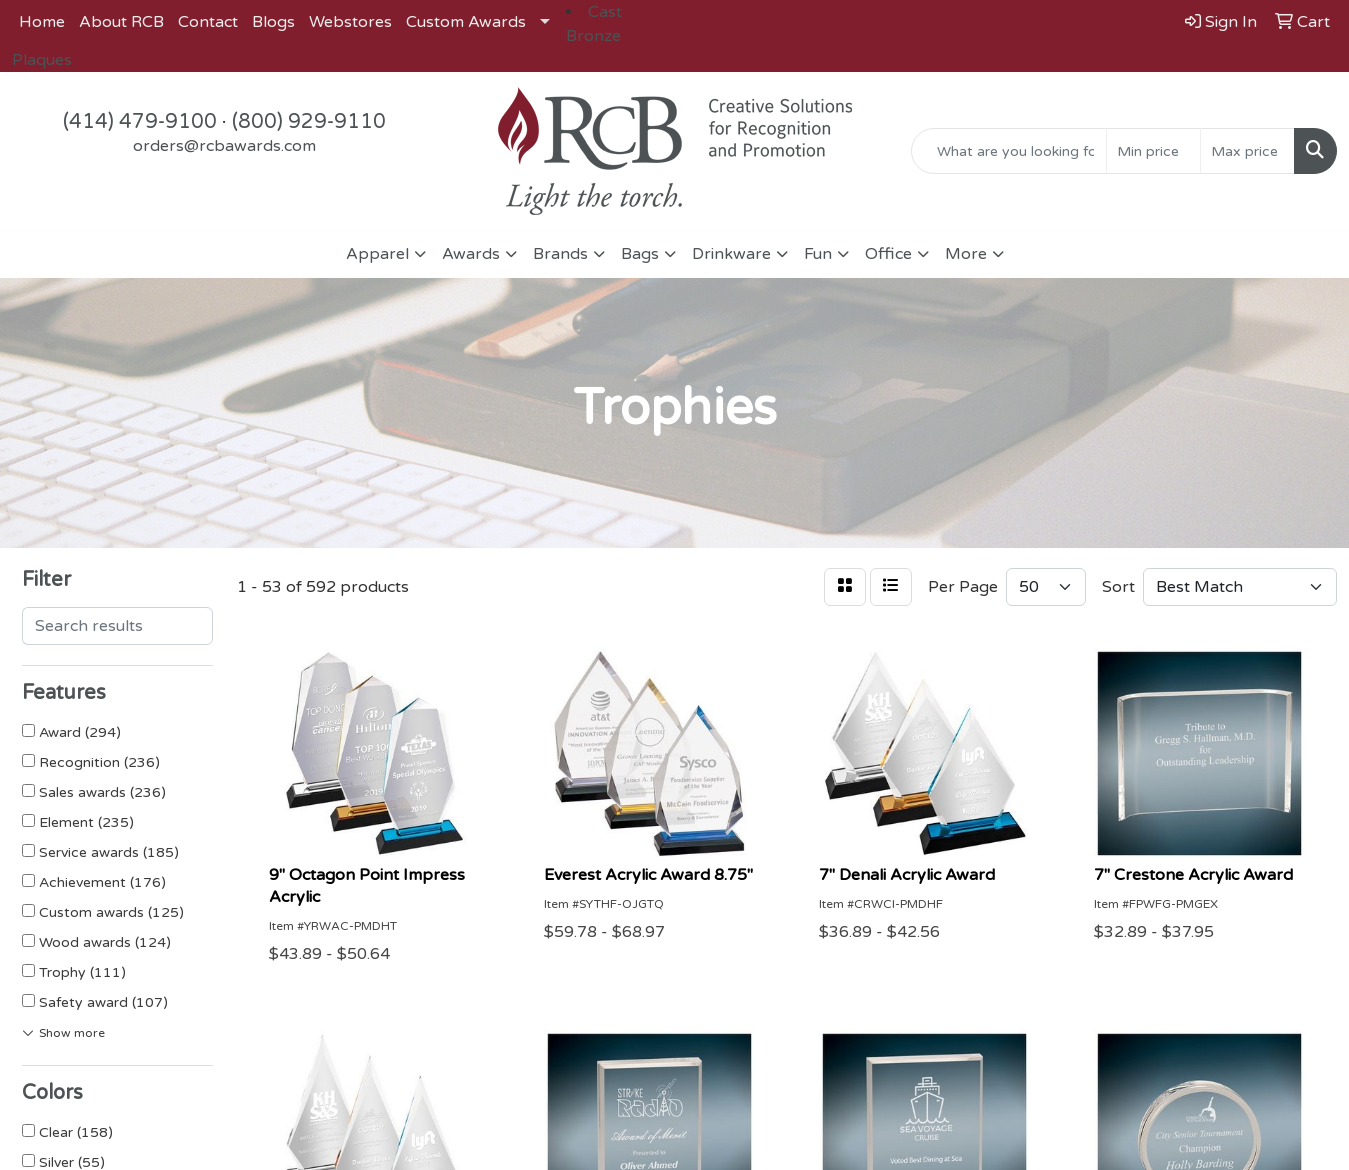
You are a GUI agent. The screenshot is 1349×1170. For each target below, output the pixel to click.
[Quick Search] (1009, 151)
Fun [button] (818, 254)
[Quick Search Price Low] (1153, 151)
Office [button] (888, 254)
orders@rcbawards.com (224, 146)
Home (42, 22)
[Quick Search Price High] (1247, 151)
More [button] (966, 254)
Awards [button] (471, 254)
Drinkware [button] (731, 254)
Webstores (350, 22)
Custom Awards (466, 22)
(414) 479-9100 (140, 122)
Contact (208, 22)
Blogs (273, 22)
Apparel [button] (377, 254)
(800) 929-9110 (309, 122)
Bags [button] (640, 254)
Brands (560, 254)
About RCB (121, 22)
